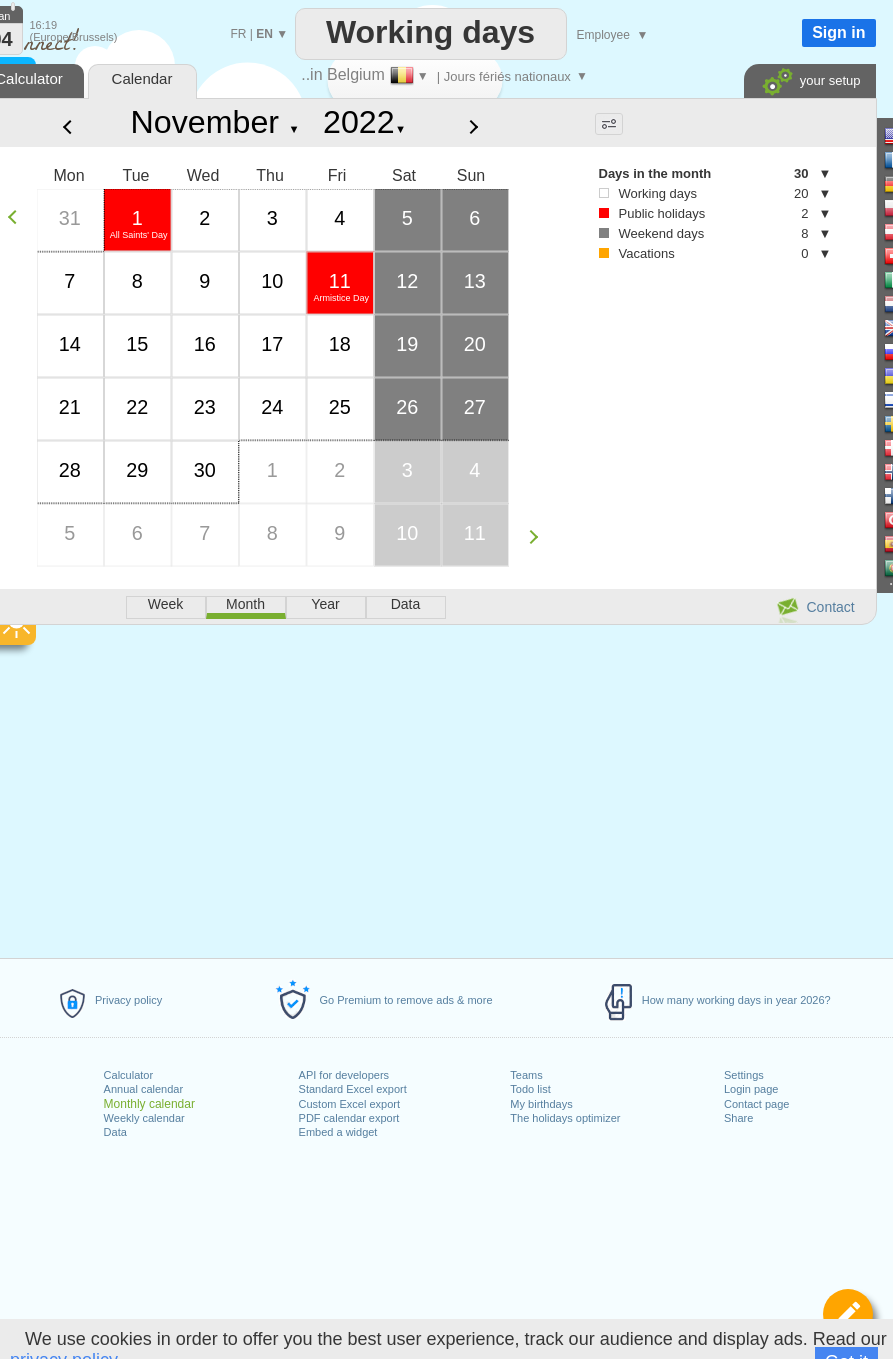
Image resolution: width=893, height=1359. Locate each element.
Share (738, 1118)
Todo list (530, 1089)
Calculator (129, 1075)
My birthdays (541, 1104)
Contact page (756, 1104)
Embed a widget (338, 1132)
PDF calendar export (349, 1118)
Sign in (838, 32)
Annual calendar (144, 1089)
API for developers (344, 1075)
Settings (744, 1075)
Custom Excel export (349, 1104)
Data (115, 1132)
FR (239, 34)
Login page (751, 1089)
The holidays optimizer (565, 1118)
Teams (526, 1075)
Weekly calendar (144, 1118)
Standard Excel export (353, 1089)
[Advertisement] (695, 441)
